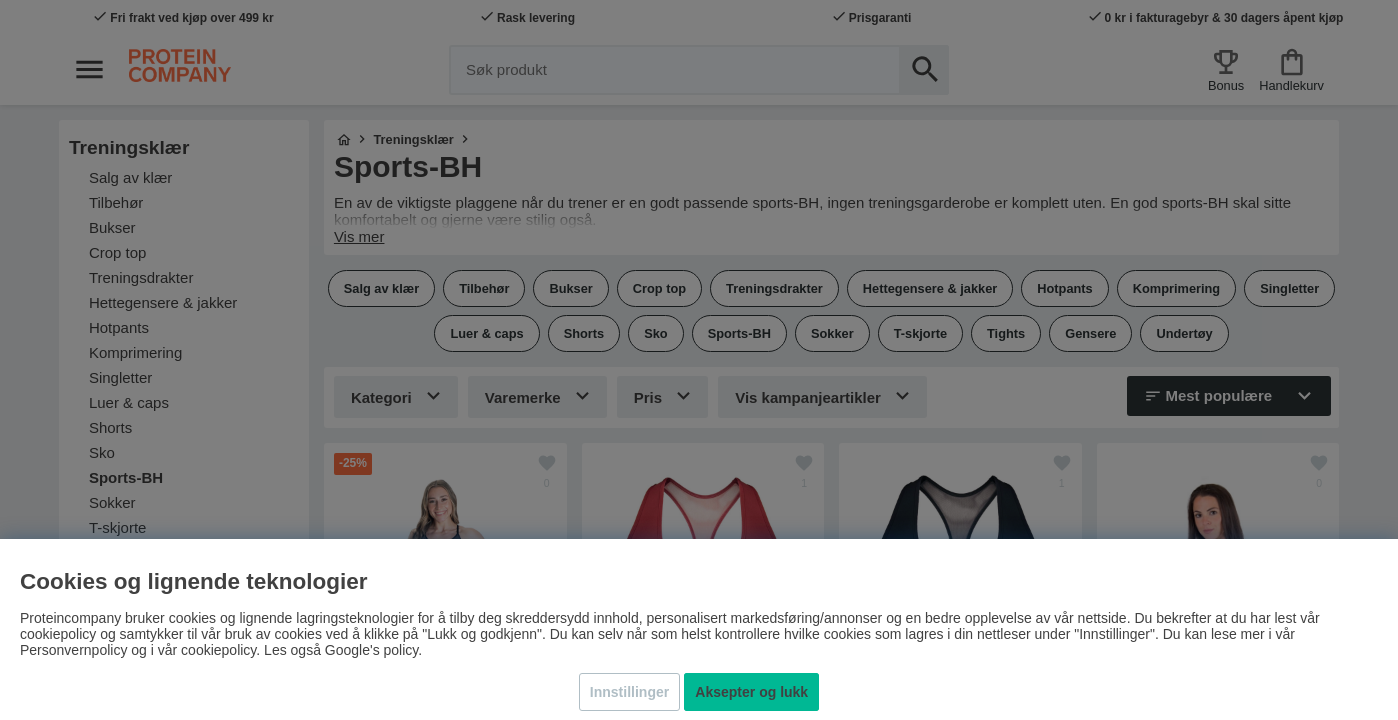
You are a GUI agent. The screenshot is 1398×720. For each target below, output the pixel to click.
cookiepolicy (218, 650)
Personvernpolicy (73, 650)
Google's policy (371, 650)
